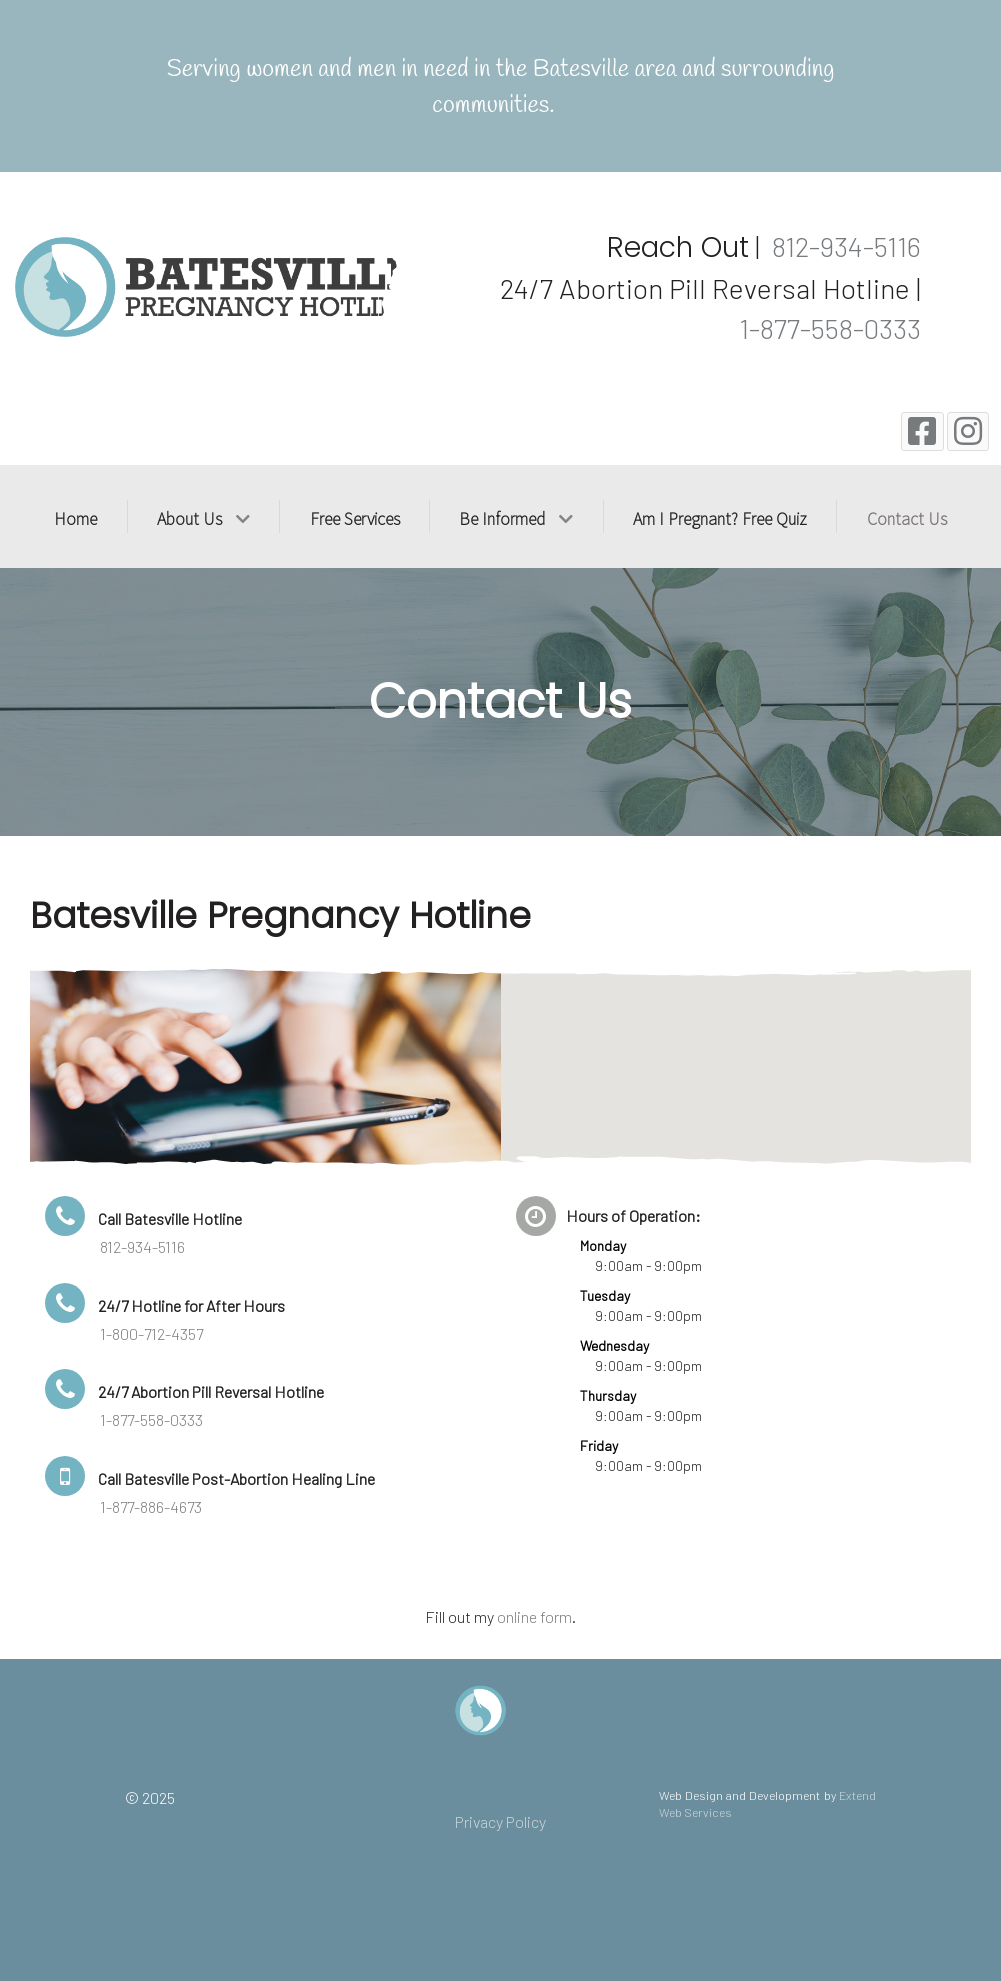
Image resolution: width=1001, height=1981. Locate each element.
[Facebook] (922, 431)
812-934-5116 (843, 246)
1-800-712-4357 (151, 1333)
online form (534, 1616)
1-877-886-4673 (151, 1506)
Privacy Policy (500, 1821)
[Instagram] (968, 431)
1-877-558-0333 (830, 328)
